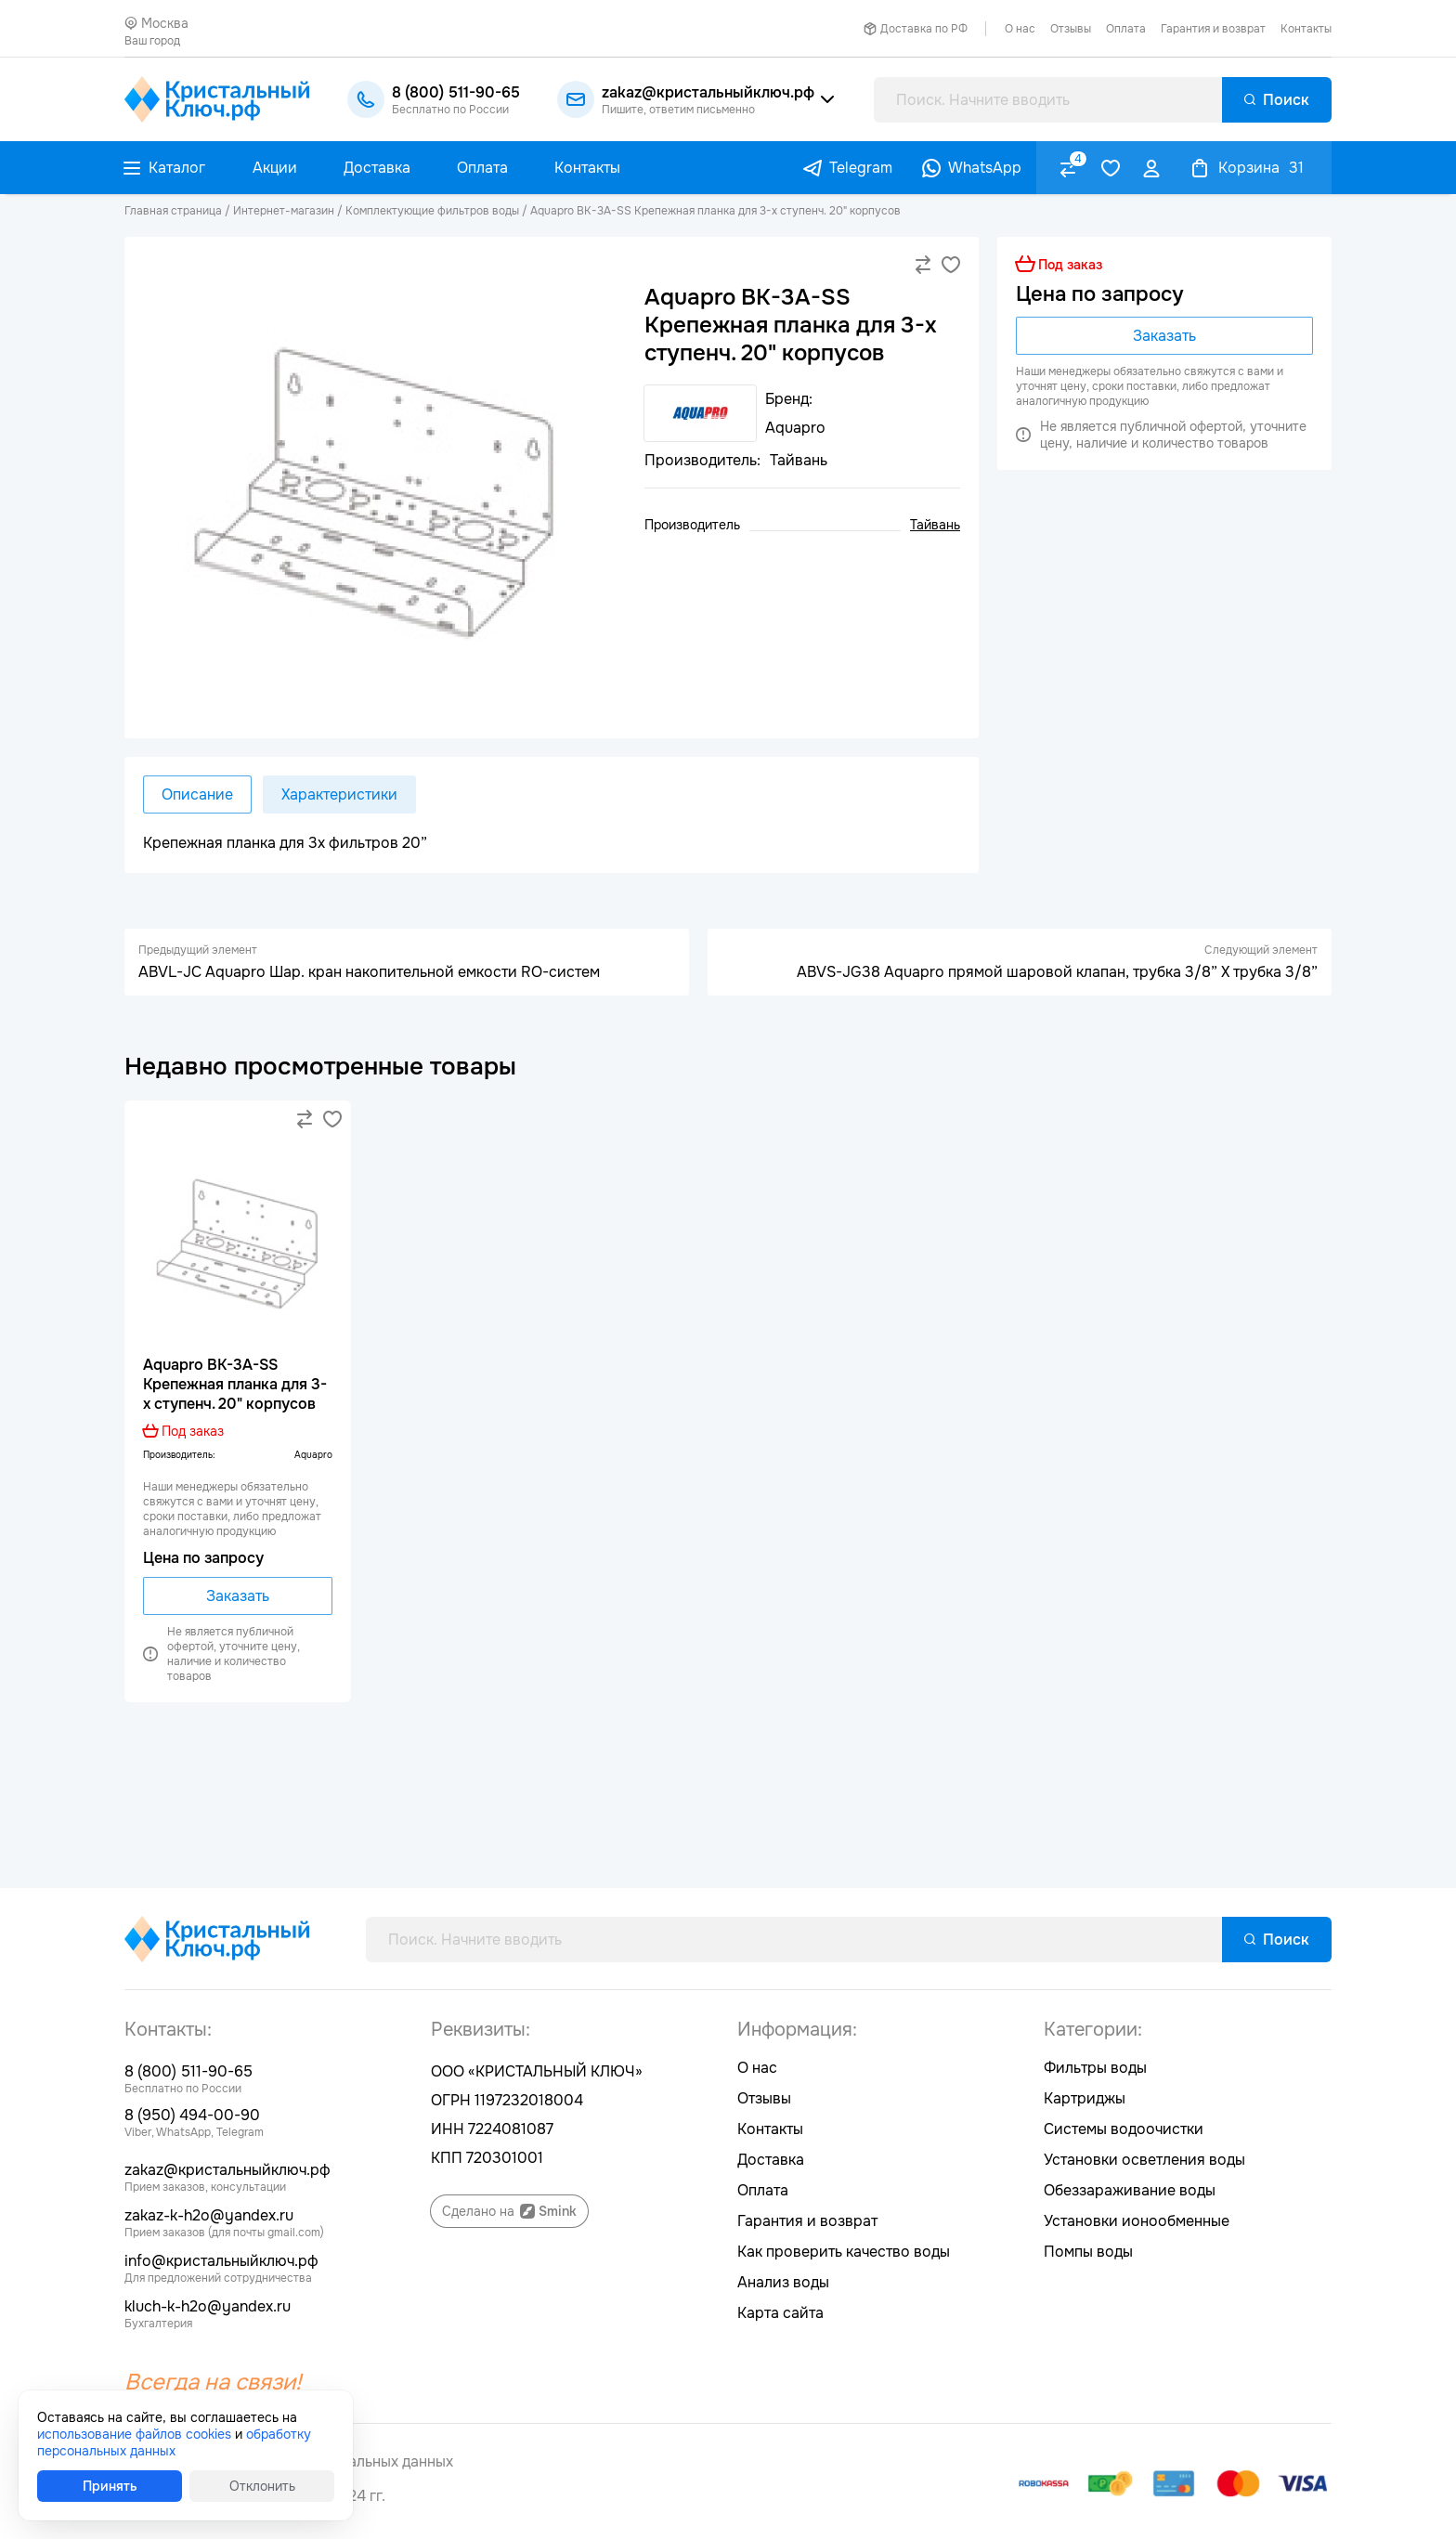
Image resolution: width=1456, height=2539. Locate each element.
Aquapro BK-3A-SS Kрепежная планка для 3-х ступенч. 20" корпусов (715, 210)
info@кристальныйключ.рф (221, 2261)
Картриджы (1084, 2098)
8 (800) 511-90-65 (188, 2071)
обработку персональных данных (174, 2442)
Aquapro (313, 1455)
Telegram (860, 167)
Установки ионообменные (1136, 2221)
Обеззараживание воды (1130, 2190)
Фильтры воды (1095, 2067)
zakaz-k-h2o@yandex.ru (208, 2215)
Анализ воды (783, 2282)
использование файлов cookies (134, 2434)
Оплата (1126, 28)
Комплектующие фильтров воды (432, 210)
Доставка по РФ (924, 28)
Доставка (770, 2159)
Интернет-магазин (283, 210)
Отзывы (1070, 28)
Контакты (1306, 28)
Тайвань (935, 524)
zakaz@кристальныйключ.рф (227, 2170)
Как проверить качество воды (843, 2251)
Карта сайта (780, 2313)
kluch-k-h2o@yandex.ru (207, 2306)
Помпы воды (1088, 2251)
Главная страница (173, 210)
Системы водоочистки (1123, 2129)
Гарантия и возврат (1213, 28)
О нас (1020, 28)
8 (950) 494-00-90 (192, 2115)
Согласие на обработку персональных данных (288, 2461)
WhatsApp (984, 167)
